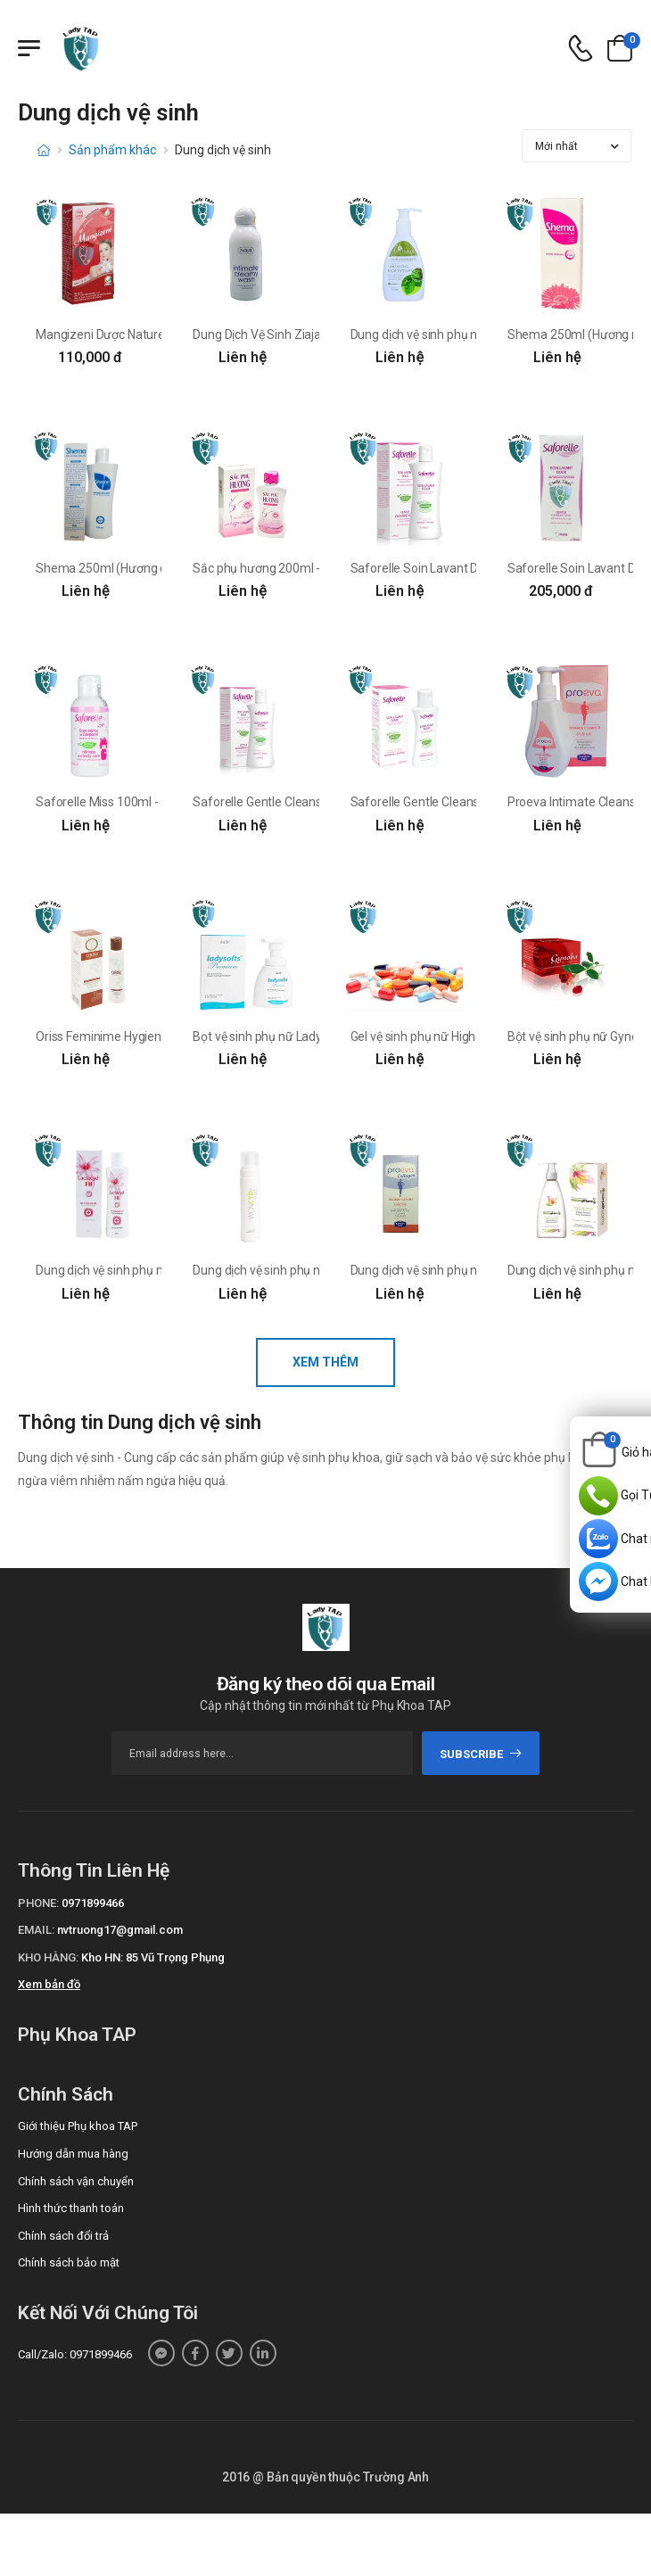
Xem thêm (325, 1362)
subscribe (481, 1754)
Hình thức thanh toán (71, 2208)
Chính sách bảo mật (68, 2262)
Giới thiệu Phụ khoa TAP (77, 2126)
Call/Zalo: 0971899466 (75, 2354)
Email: (36, 1929)
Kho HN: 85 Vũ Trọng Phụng (153, 1957)
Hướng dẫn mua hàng (73, 2153)
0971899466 (93, 1903)
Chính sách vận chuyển (76, 2181)
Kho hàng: (48, 1957)
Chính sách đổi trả (63, 2235)
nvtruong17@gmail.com (120, 1929)
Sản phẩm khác (112, 150)
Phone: (38, 1903)
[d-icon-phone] (580, 48)
